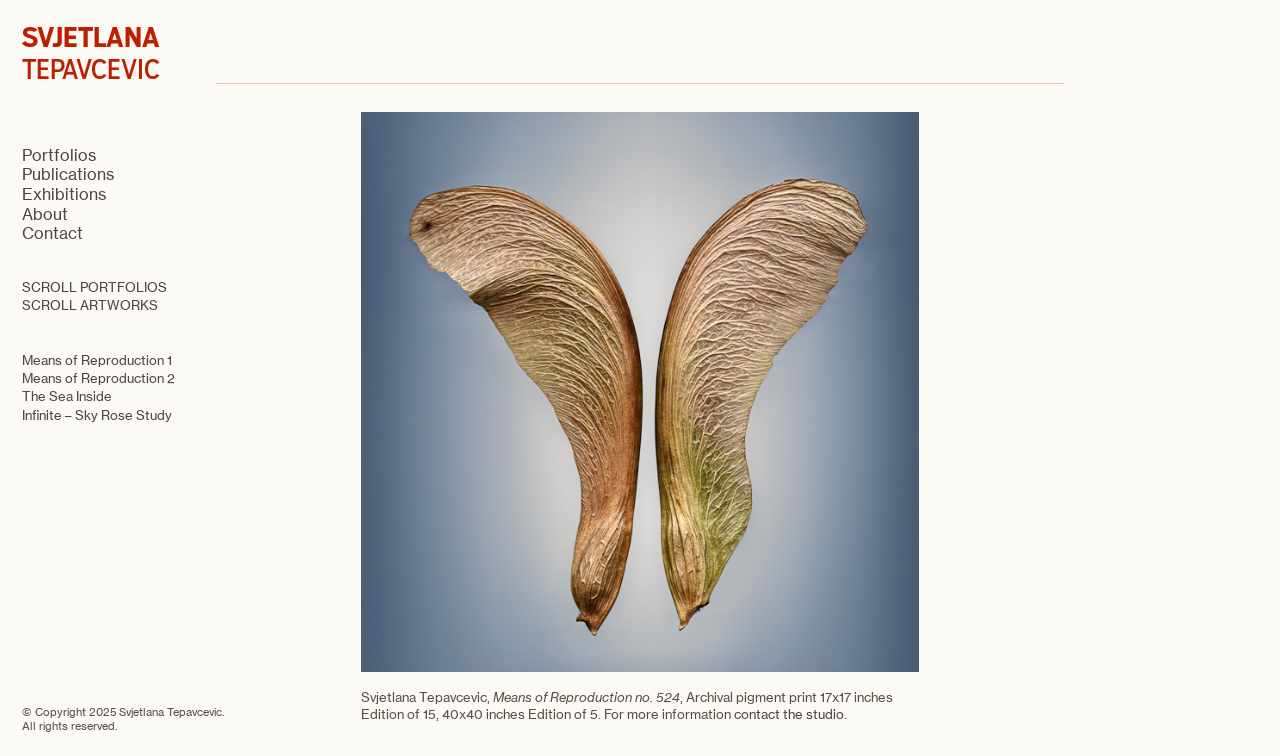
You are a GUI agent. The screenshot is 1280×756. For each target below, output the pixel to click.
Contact (52, 233)
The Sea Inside (67, 396)
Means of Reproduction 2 (98, 378)
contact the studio (789, 714)
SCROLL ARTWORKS (90, 305)
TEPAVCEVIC (91, 54)
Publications (68, 174)
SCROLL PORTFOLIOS (94, 287)
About (45, 214)
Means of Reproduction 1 (97, 360)
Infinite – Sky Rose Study (97, 415)
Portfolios (59, 155)
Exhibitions (64, 194)
